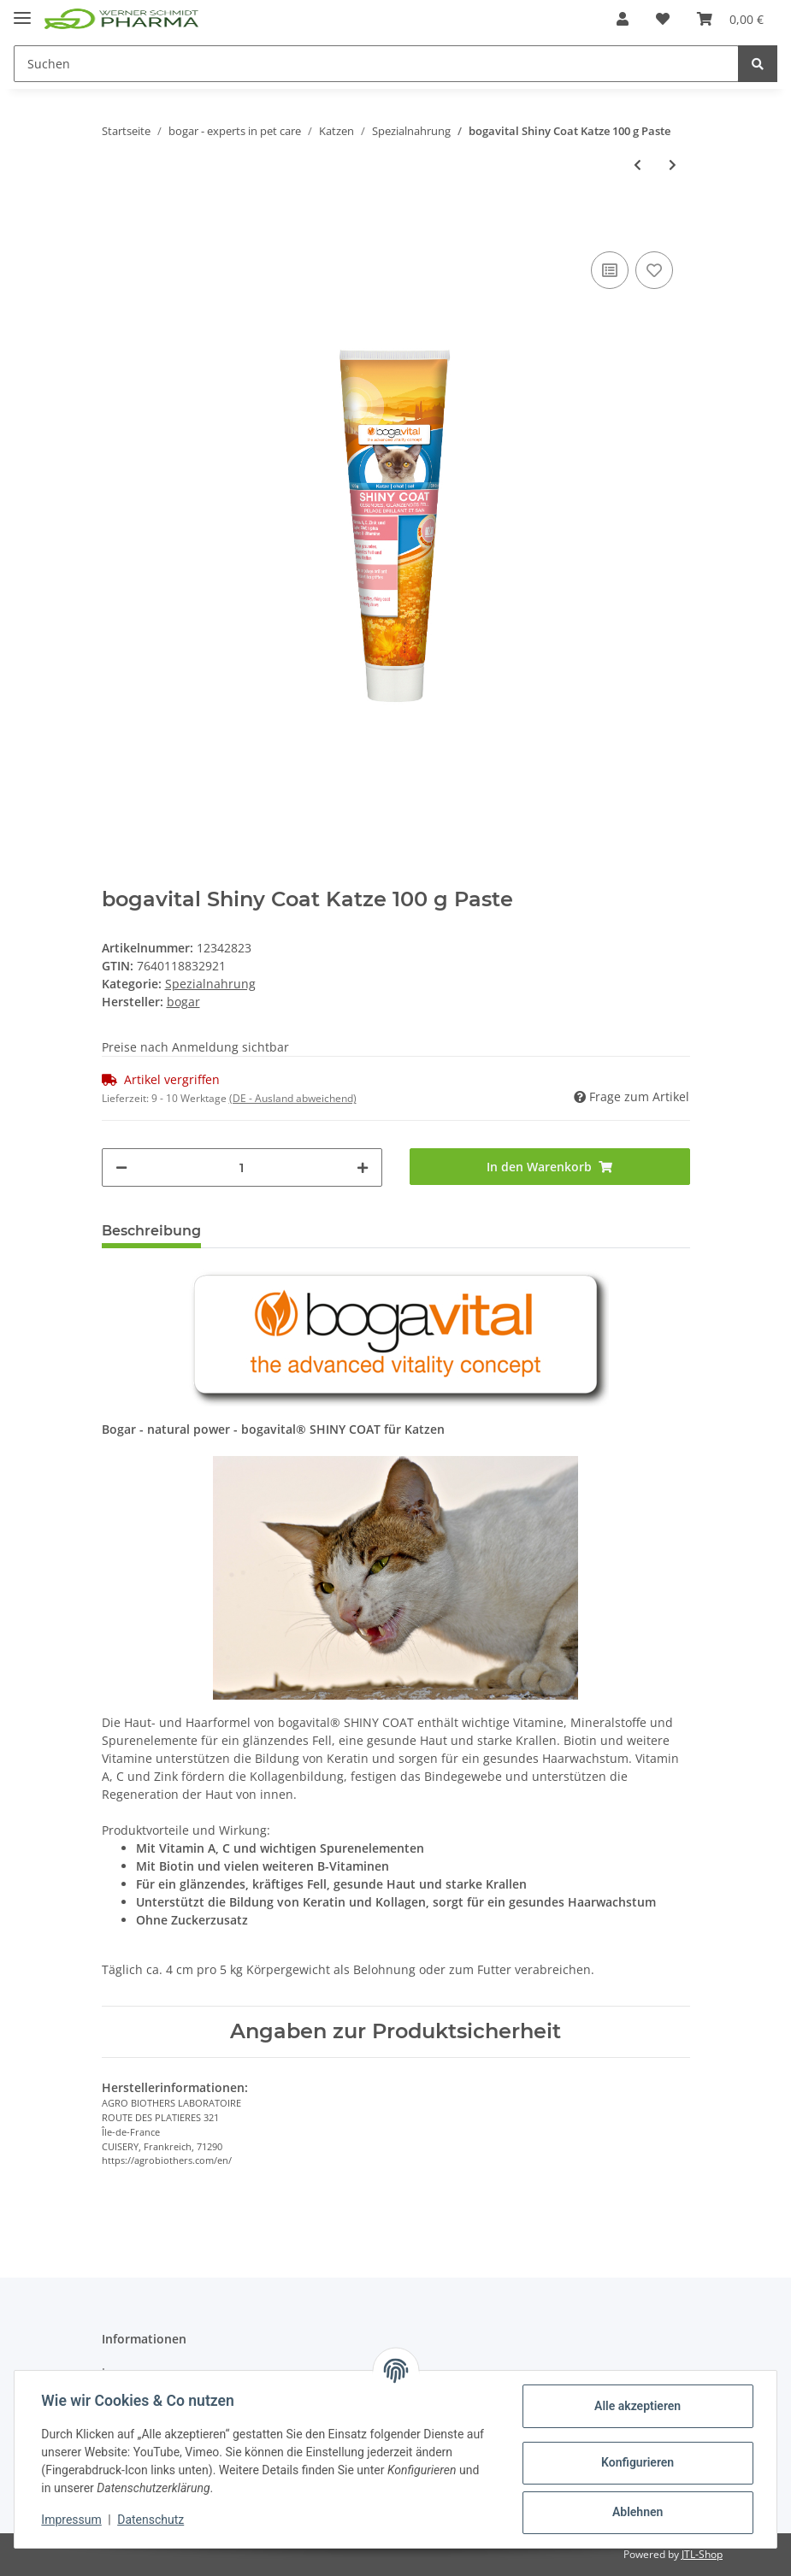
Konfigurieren (636, 2462)
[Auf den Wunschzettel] (654, 270)
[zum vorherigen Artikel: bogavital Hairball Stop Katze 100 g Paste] (637, 164)
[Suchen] (376, 63)
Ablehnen (636, 2512)
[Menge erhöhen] (362, 1167)
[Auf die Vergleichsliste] (610, 270)
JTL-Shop (702, 2554)
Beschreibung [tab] (151, 1231)
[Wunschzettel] (662, 19)
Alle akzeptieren (636, 2406)
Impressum (72, 2519)
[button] (622, 19)
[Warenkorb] (730, 19)
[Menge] (242, 1167)
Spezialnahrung (210, 984)
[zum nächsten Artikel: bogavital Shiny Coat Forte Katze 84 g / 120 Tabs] (672, 164)
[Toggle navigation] (22, 10)
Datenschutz (151, 2519)
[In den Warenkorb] (115, 221)
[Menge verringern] (121, 1167)
